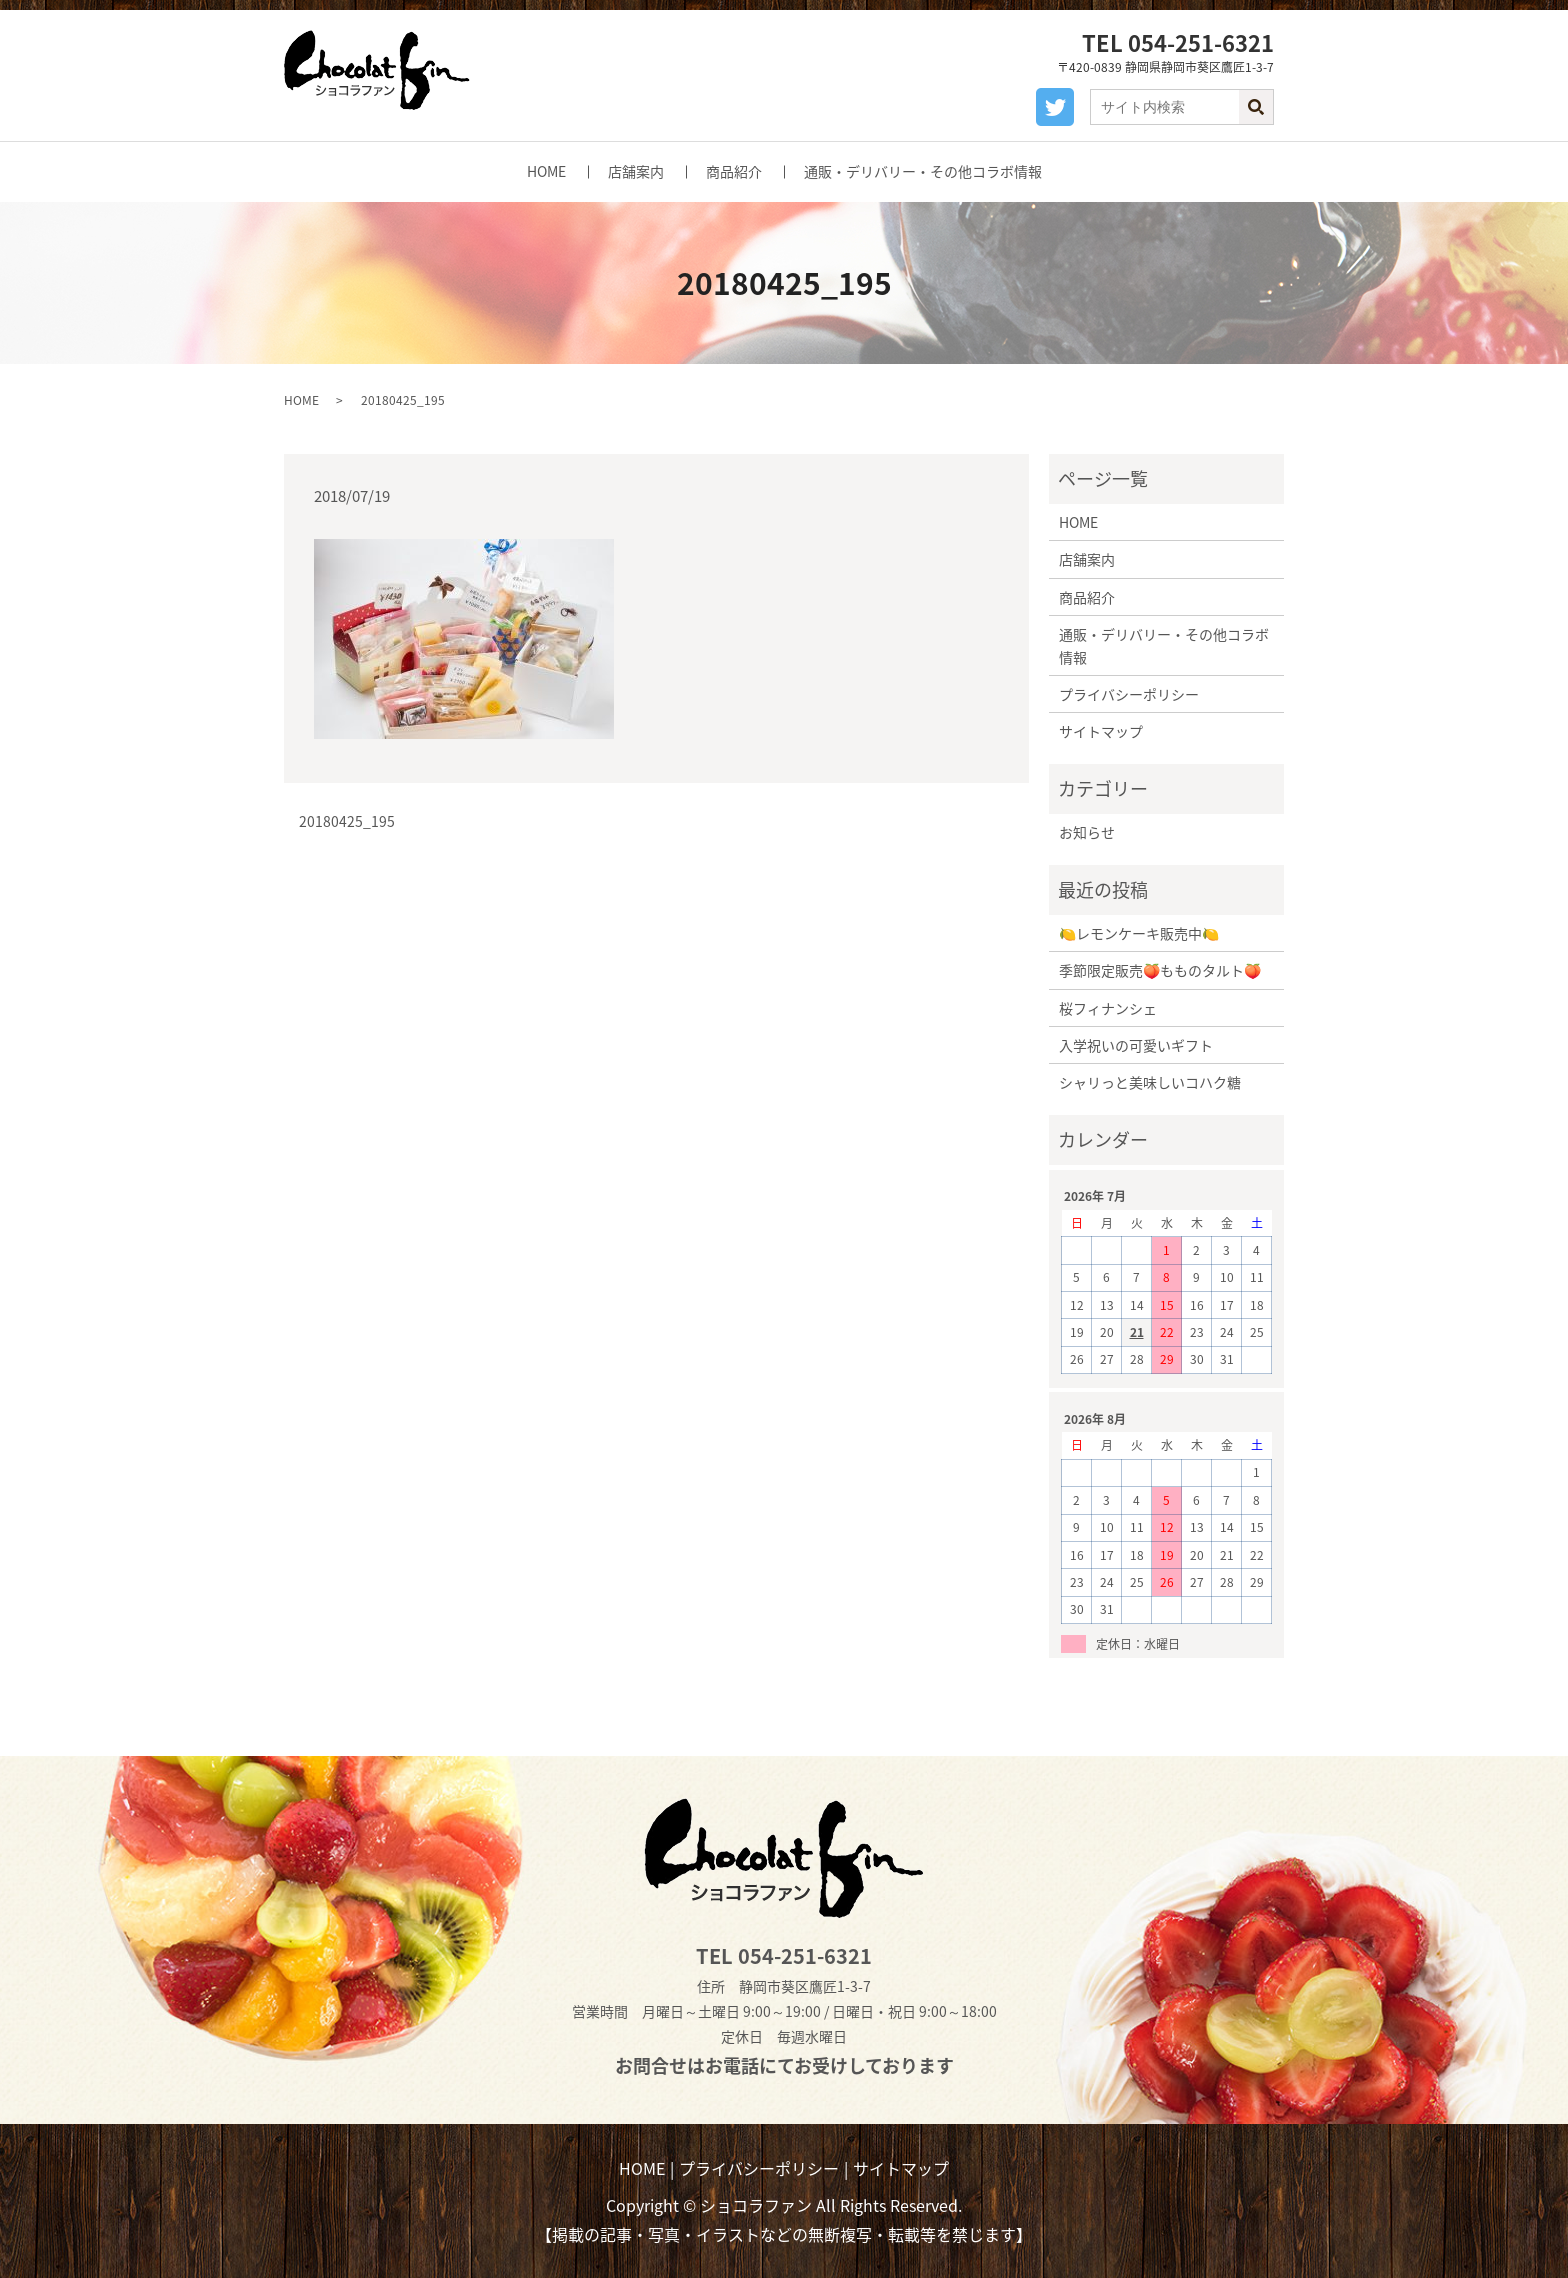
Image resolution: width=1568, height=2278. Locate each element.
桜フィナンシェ (1108, 1008)
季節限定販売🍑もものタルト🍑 (1160, 970)
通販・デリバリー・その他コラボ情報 (923, 171)
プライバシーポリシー (1129, 694)
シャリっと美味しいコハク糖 (1150, 1082)
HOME (546, 171)
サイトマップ (1101, 731)
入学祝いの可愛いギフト (1136, 1045)
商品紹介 (734, 171)
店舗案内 (636, 171)
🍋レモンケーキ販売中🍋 (1139, 933)
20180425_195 (347, 821)
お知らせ (1087, 832)
